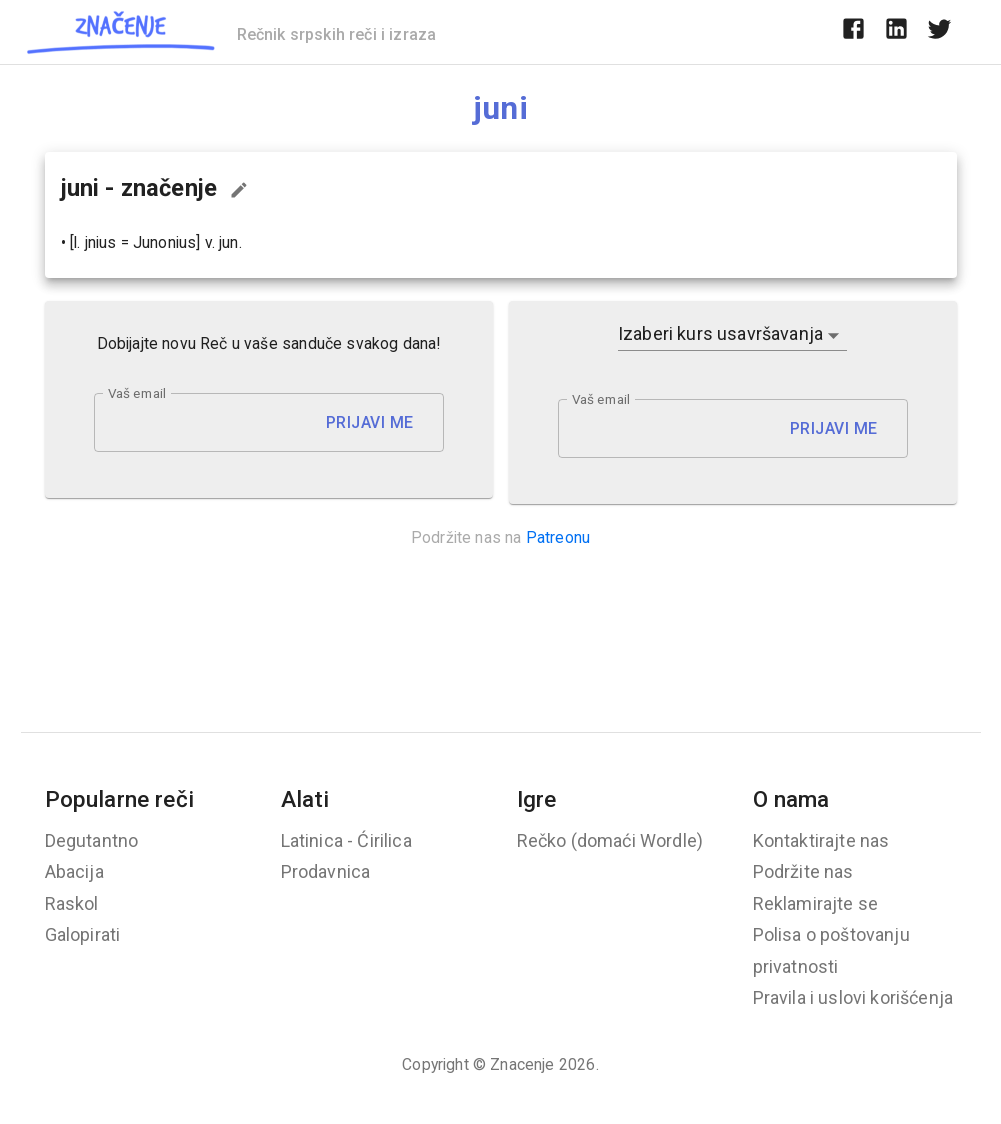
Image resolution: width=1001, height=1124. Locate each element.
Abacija (74, 871)
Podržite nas (803, 871)
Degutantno (92, 840)
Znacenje (522, 1064)
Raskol (72, 903)
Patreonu (558, 537)
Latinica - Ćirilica (346, 840)
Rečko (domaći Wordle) (610, 840)
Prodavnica (326, 871)
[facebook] (853, 32)
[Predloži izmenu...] (239, 190)
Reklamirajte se (816, 903)
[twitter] (939, 32)
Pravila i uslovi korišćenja (853, 997)
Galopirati (83, 934)
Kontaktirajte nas (821, 840)
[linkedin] (896, 32)
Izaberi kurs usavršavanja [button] (720, 333)
